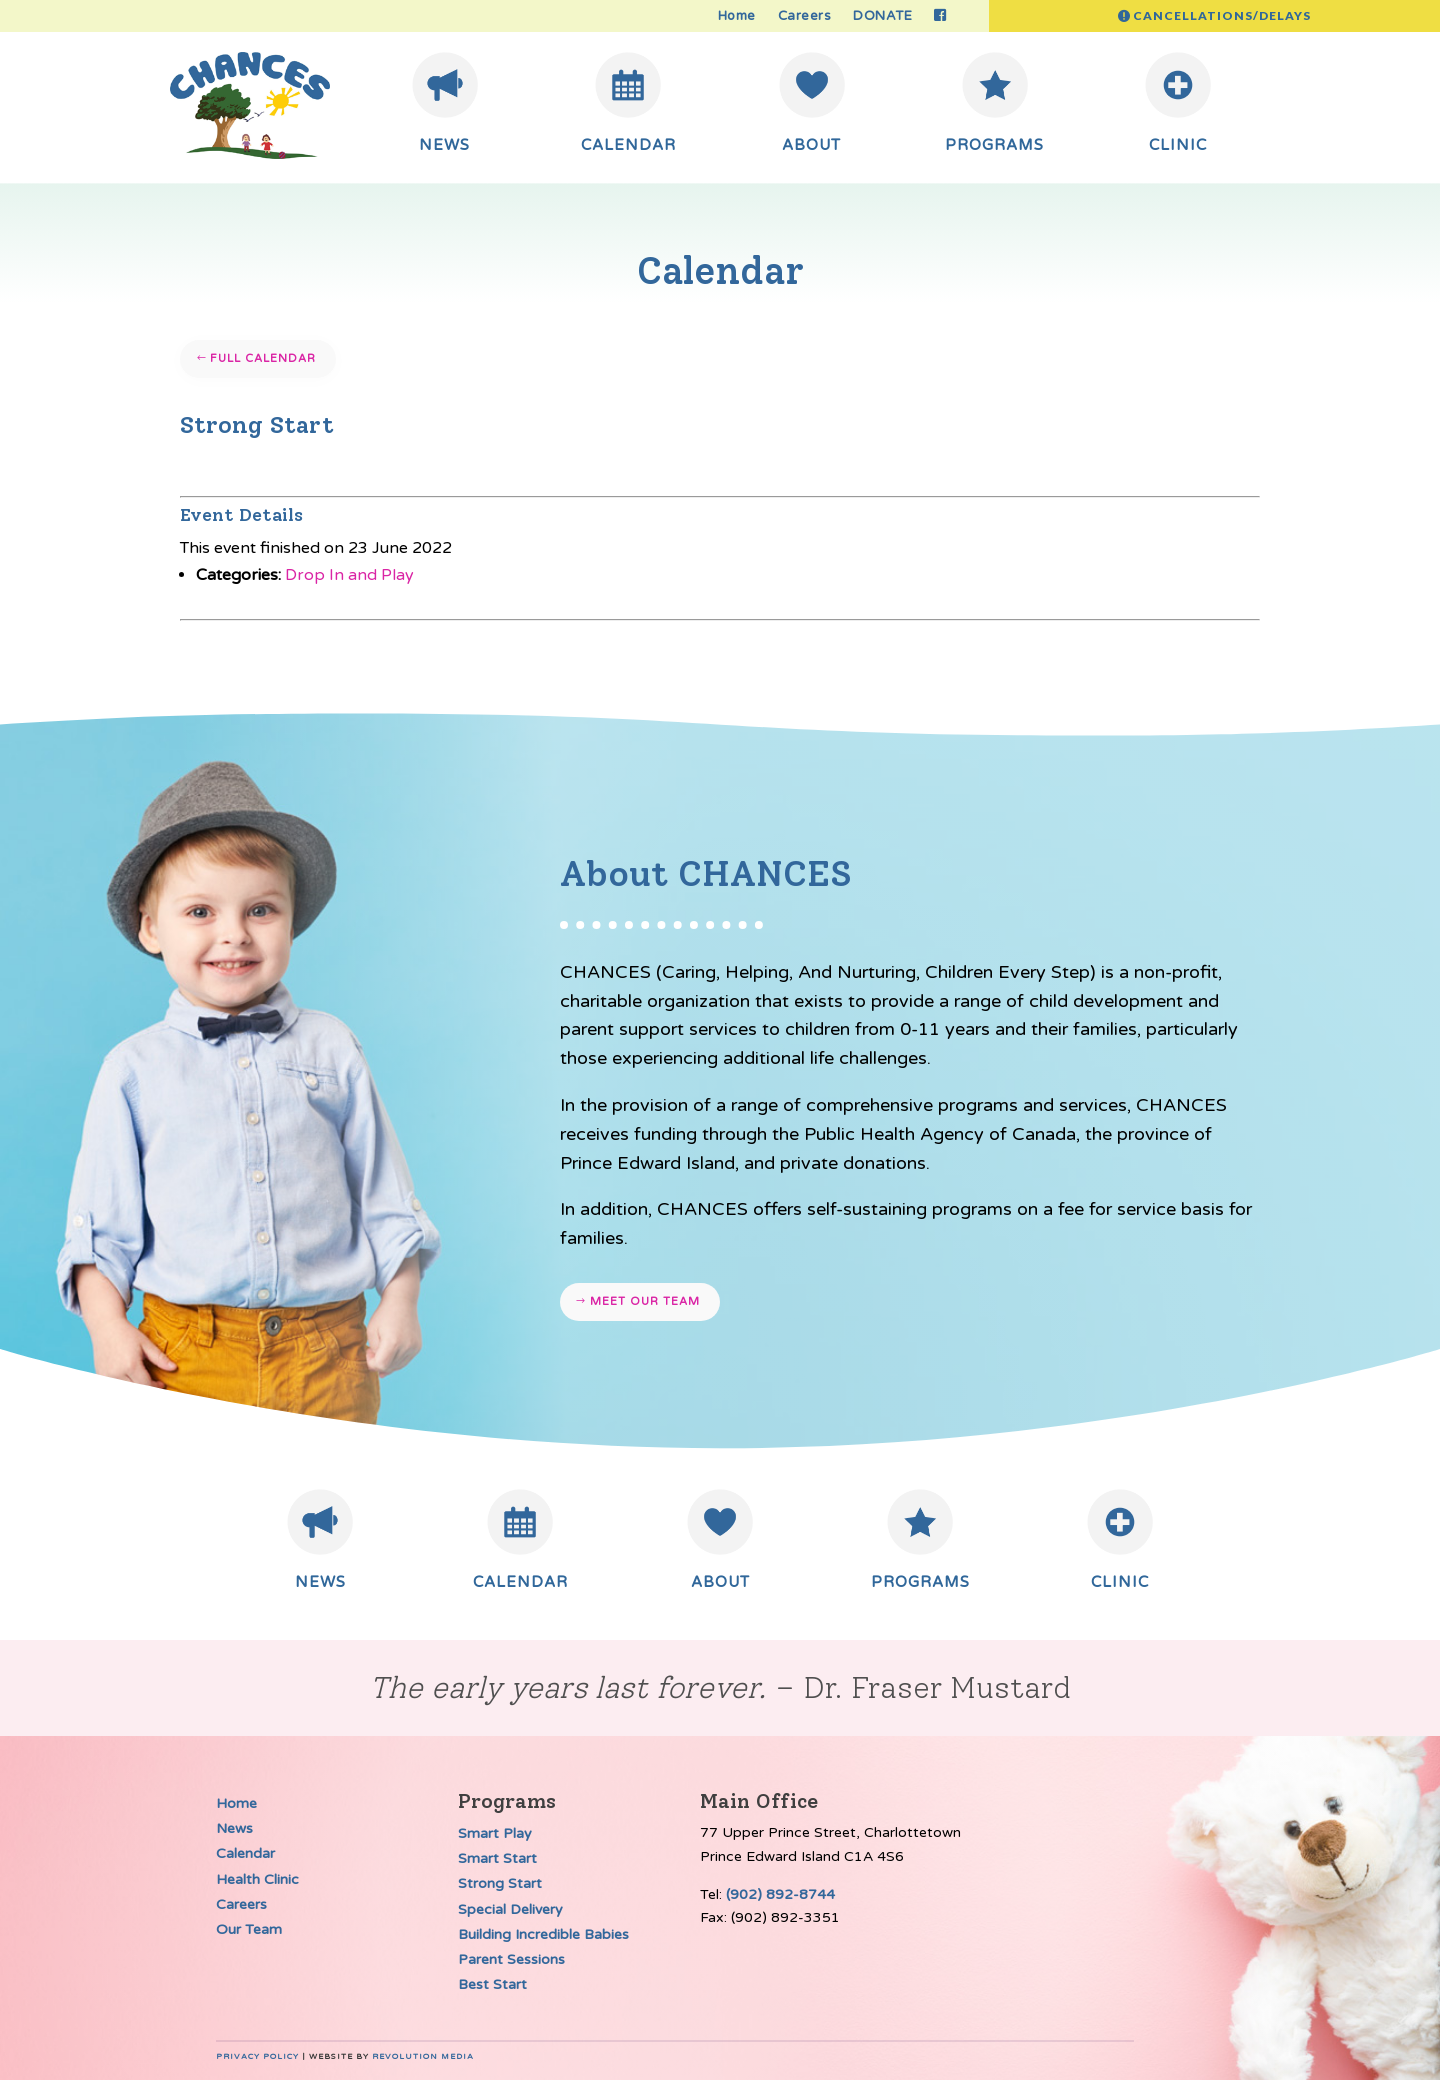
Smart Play (495, 1833)
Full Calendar (263, 358)
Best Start (492, 1984)
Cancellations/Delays (1222, 15)
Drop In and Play (349, 575)
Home (737, 16)
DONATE (882, 16)
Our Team (249, 1929)
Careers (805, 16)
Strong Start (500, 1883)
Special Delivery (510, 1909)
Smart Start (497, 1858)
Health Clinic (257, 1879)
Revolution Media (423, 2056)
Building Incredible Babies (543, 1934)
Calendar (245, 1853)
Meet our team (645, 1301)
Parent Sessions (511, 1959)
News (234, 1828)
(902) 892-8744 (780, 1894)
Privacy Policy (257, 2056)
